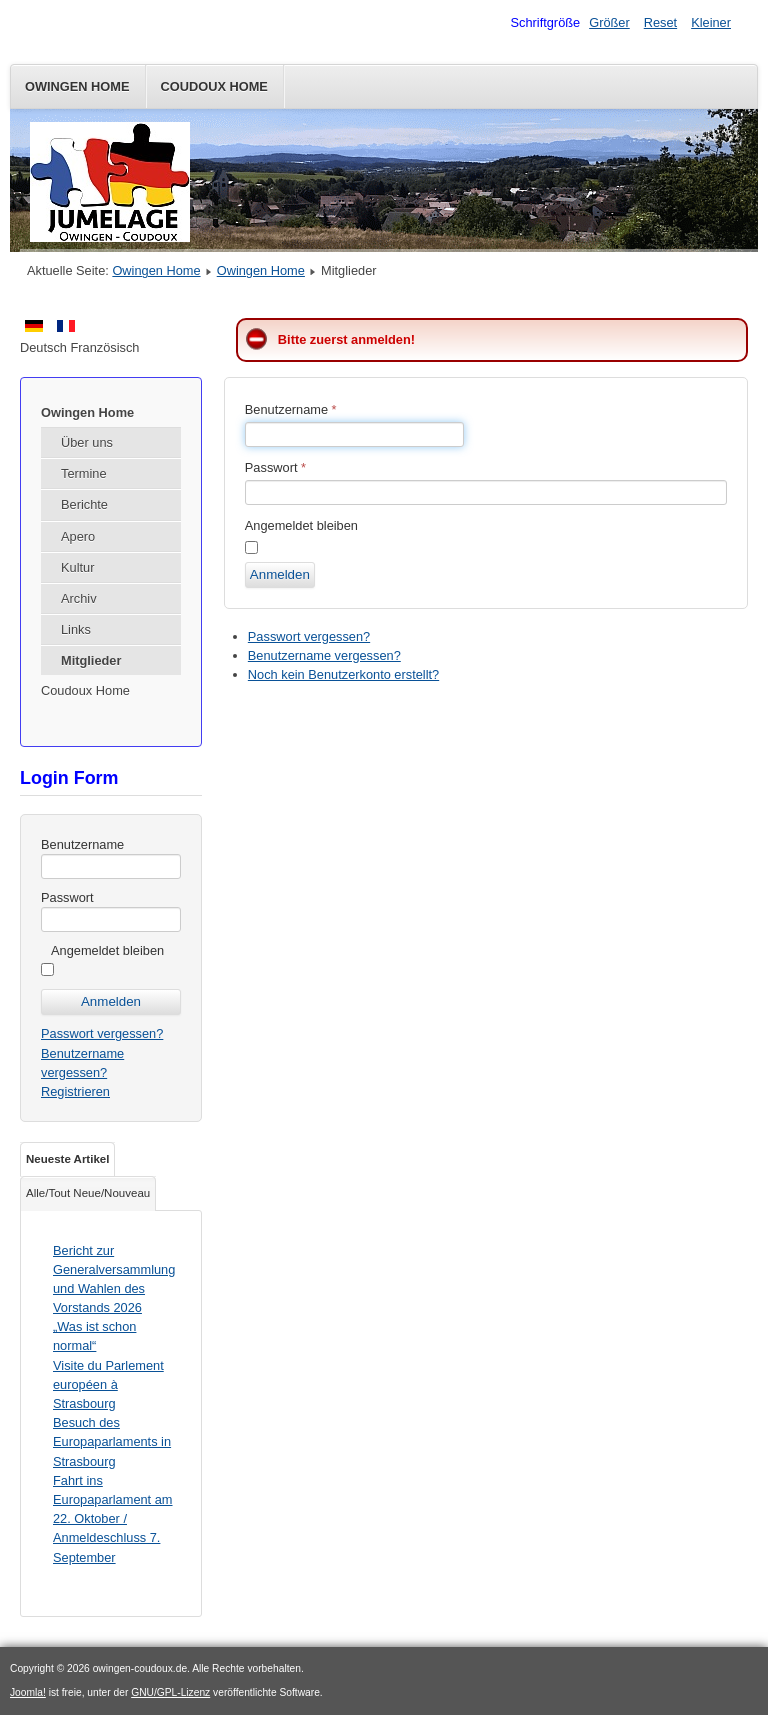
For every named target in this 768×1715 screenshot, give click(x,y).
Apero (78, 536)
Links (76, 629)
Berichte (84, 504)
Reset (660, 22)
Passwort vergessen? (102, 1033)
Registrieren (75, 1091)
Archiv (79, 598)
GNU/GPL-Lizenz (170, 1692)
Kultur (77, 567)
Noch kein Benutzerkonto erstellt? (343, 674)
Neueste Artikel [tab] (67, 1159)
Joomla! (28, 1692)
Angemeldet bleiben (107, 950)
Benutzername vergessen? (324, 655)
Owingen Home (77, 86)
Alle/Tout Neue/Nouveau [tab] (88, 1193)
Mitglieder (91, 660)
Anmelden (280, 574)
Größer (609, 22)
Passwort (67, 897)
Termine (84, 473)
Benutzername (82, 844)
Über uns (87, 442)
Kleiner (711, 22)
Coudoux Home (214, 86)
